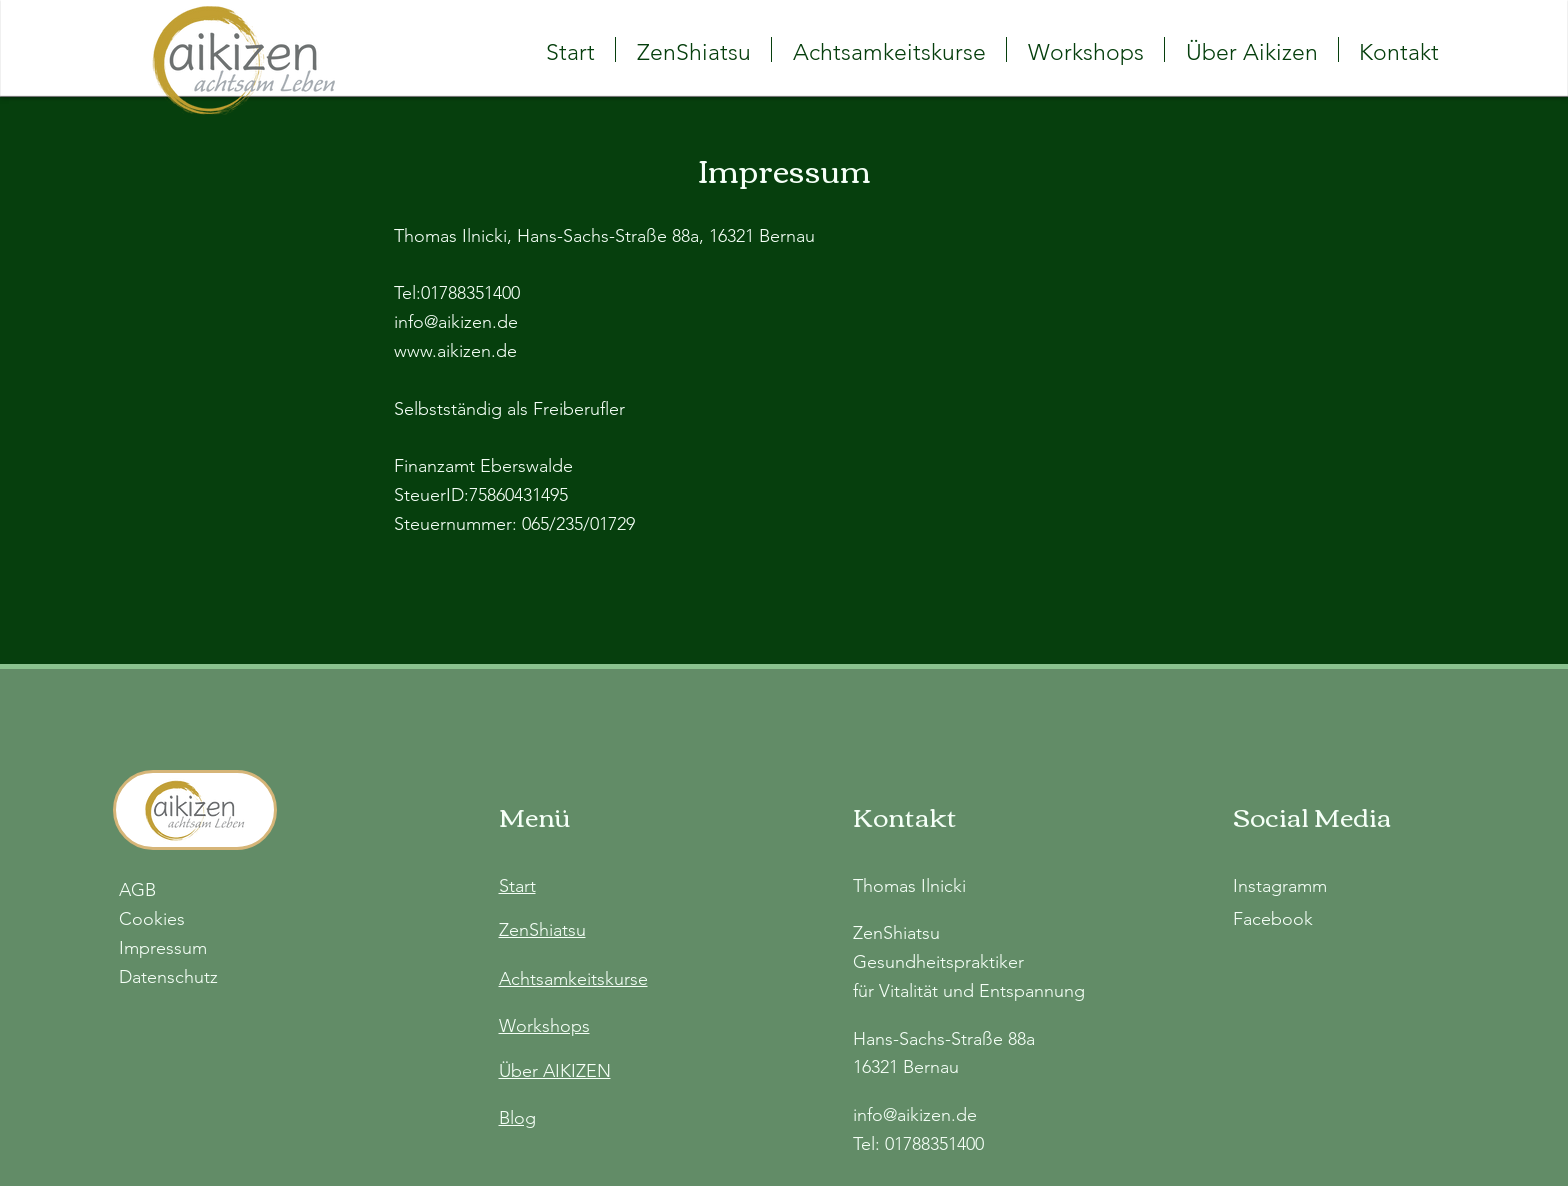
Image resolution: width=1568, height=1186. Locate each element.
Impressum (163, 948)
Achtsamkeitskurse (573, 979)
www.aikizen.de (455, 351)
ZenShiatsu (542, 930)
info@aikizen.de (456, 322)
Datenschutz (168, 977)
